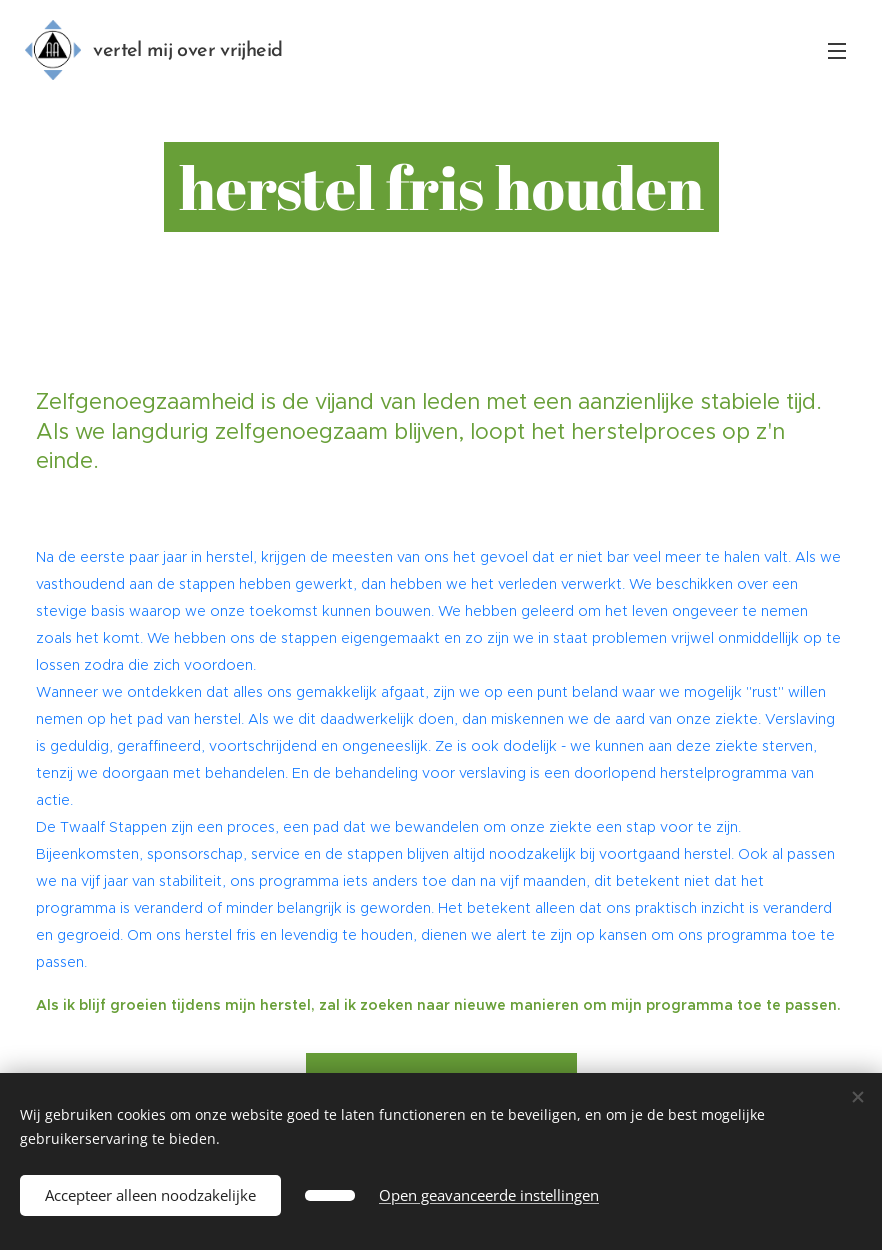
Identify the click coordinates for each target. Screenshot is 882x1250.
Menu (837, 51)
